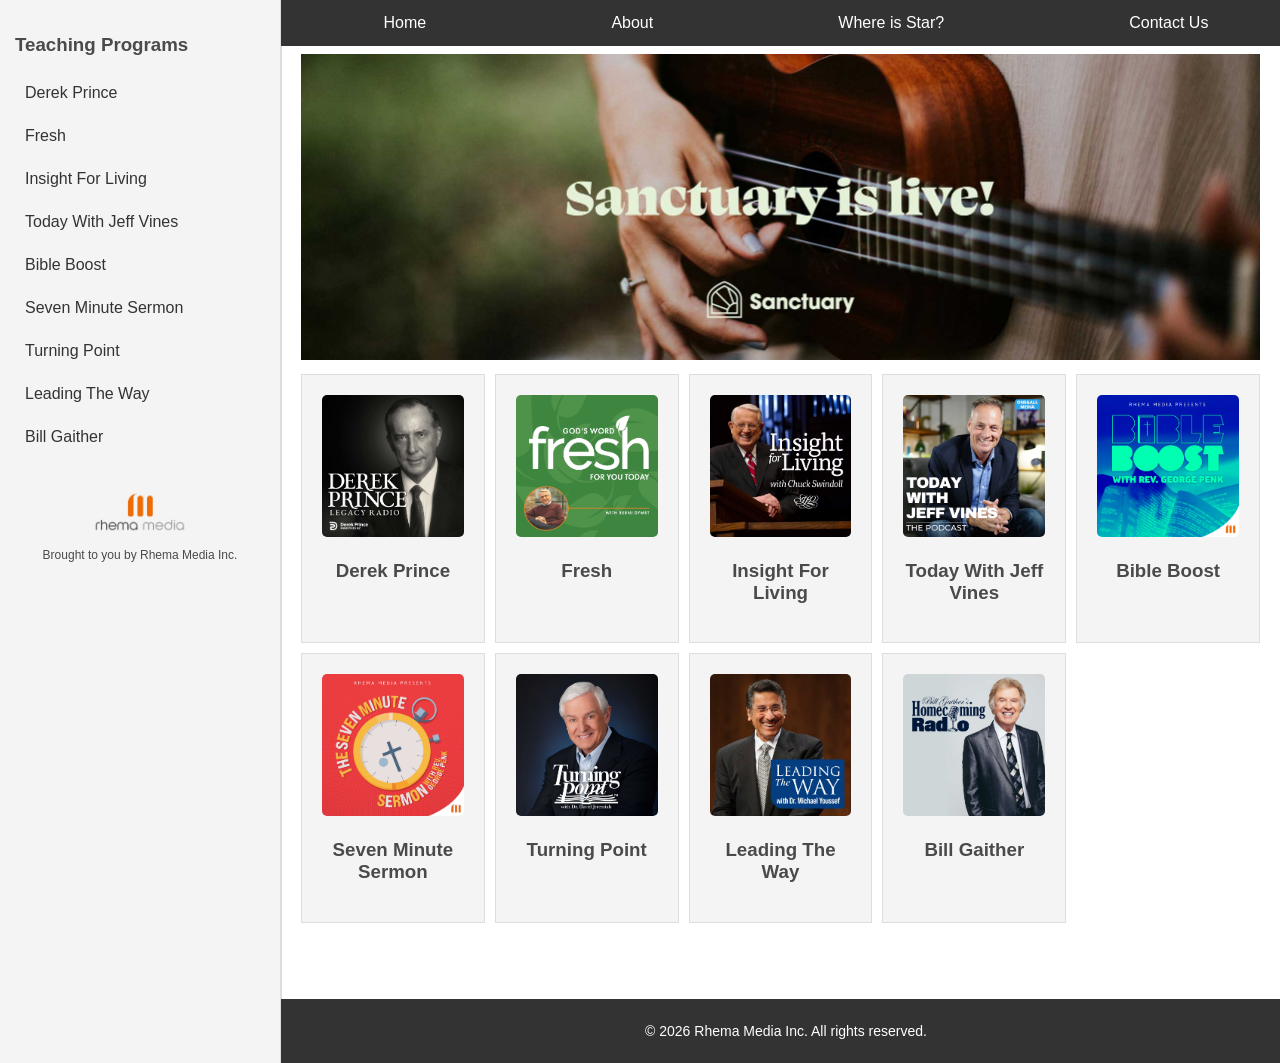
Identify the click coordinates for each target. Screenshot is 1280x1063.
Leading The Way (87, 393)
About (632, 22)
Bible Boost (65, 264)
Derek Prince (71, 92)
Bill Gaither (64, 436)
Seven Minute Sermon (104, 307)
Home (405, 22)
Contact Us (1168, 22)
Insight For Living (86, 178)
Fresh (45, 135)
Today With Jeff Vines (101, 221)
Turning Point (72, 350)
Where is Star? (891, 22)
